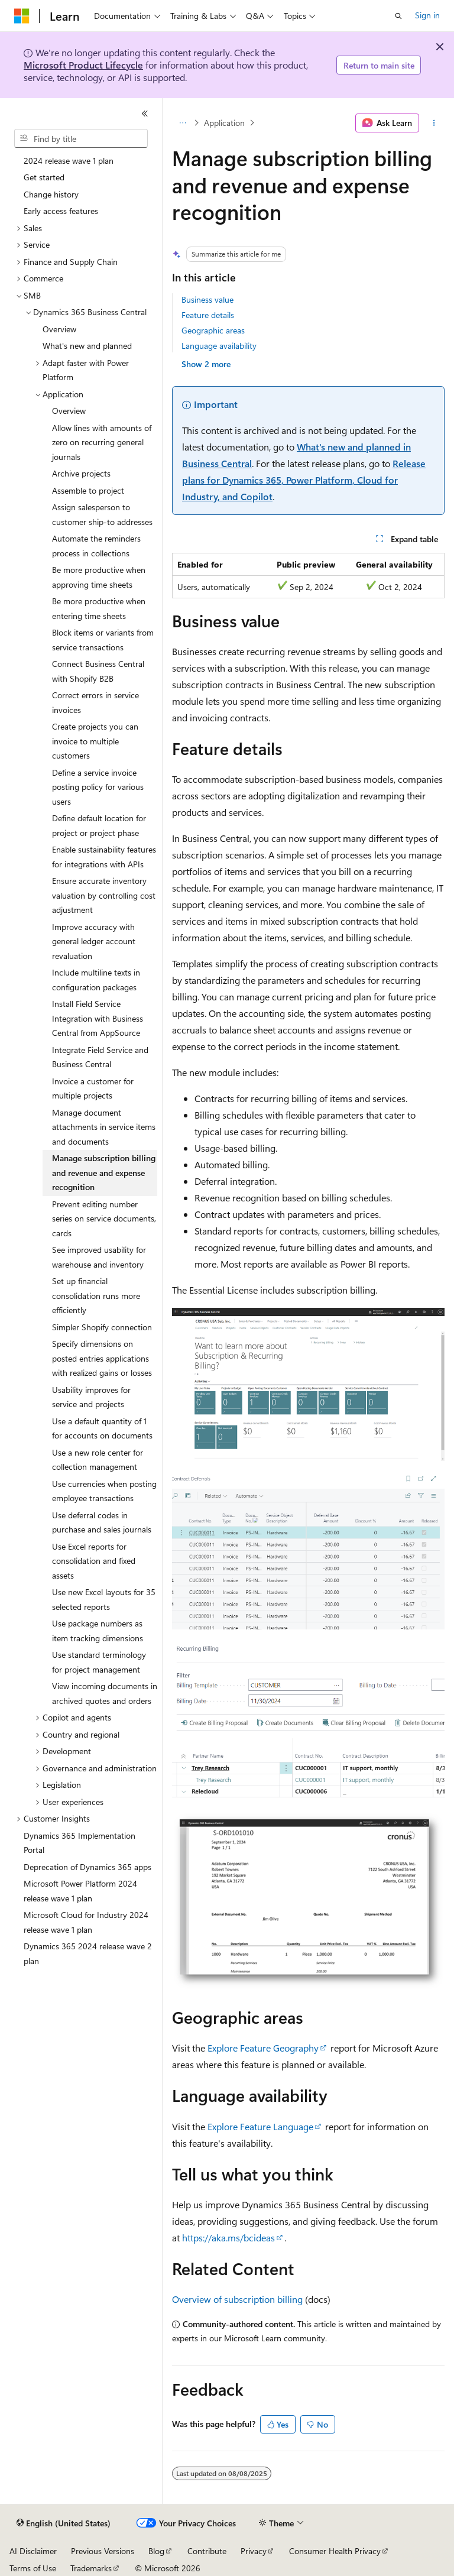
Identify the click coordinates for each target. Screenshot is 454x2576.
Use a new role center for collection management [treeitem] (97, 1460)
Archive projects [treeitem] (81, 473)
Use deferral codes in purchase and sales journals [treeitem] (101, 1522)
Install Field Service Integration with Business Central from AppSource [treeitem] (97, 1018)
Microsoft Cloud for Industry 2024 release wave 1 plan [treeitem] (86, 1922)
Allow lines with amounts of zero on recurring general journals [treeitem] (101, 442)
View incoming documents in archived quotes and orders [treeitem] (104, 1693)
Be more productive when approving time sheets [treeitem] (98, 577)
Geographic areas (213, 330)
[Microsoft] (22, 16)
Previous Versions (102, 2550)
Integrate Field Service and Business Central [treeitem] (100, 1057)
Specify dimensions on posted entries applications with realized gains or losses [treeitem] (102, 1358)
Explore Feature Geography (263, 2048)
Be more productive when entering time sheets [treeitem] (98, 608)
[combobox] (81, 138)
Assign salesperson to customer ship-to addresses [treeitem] (102, 514)
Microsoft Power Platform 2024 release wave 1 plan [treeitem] (80, 1891)
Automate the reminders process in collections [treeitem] (96, 546)
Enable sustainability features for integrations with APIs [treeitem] (104, 857)
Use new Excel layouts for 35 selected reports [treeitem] (103, 1599)
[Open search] (398, 16)
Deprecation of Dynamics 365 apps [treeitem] (87, 1866)
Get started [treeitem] (44, 177)
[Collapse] (144, 113)
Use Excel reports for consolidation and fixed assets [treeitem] (93, 1561)
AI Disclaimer (33, 2550)
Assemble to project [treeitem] (88, 490)
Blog (156, 2550)
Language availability (219, 345)
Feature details (207, 314)
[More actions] (434, 123)
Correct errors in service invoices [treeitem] (95, 702)
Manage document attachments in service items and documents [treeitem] (103, 1127)
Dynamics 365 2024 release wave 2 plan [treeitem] (88, 1953)
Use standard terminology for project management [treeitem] (99, 1662)
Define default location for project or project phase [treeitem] (99, 825)
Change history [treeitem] (51, 194)
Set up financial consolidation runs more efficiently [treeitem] (96, 1295)
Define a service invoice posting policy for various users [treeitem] (98, 787)
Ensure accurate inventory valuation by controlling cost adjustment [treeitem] (103, 895)
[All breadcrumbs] (182, 123)
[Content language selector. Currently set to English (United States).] (63, 2523)
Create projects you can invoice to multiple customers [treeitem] (95, 741)
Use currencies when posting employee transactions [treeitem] (104, 1491)
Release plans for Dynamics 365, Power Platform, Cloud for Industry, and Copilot (304, 480)
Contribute (206, 2550)
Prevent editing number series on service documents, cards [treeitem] (104, 1218)
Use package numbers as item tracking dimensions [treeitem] (97, 1631)
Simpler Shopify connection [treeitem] (102, 1327)
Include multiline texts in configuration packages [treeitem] (96, 980)
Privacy (254, 2550)
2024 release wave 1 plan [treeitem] (69, 160)
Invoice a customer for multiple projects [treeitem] (93, 1088)
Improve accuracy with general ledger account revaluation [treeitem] (93, 941)
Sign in (427, 15)
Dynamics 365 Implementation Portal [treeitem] (79, 1843)
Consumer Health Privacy (335, 2550)
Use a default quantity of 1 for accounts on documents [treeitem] (102, 1428)
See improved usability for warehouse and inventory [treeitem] (99, 1257)
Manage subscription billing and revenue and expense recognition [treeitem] (103, 1172)
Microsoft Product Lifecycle (83, 65)
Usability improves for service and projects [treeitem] (91, 1397)
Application (224, 122)
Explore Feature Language (260, 2126)
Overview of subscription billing (237, 2299)
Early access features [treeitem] (61, 210)
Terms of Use (32, 2568)
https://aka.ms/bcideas (228, 2237)
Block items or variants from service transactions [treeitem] (103, 640)
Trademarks (91, 2568)
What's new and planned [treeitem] (87, 345)
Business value (207, 299)
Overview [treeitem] (59, 329)
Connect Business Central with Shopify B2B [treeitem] (98, 671)
